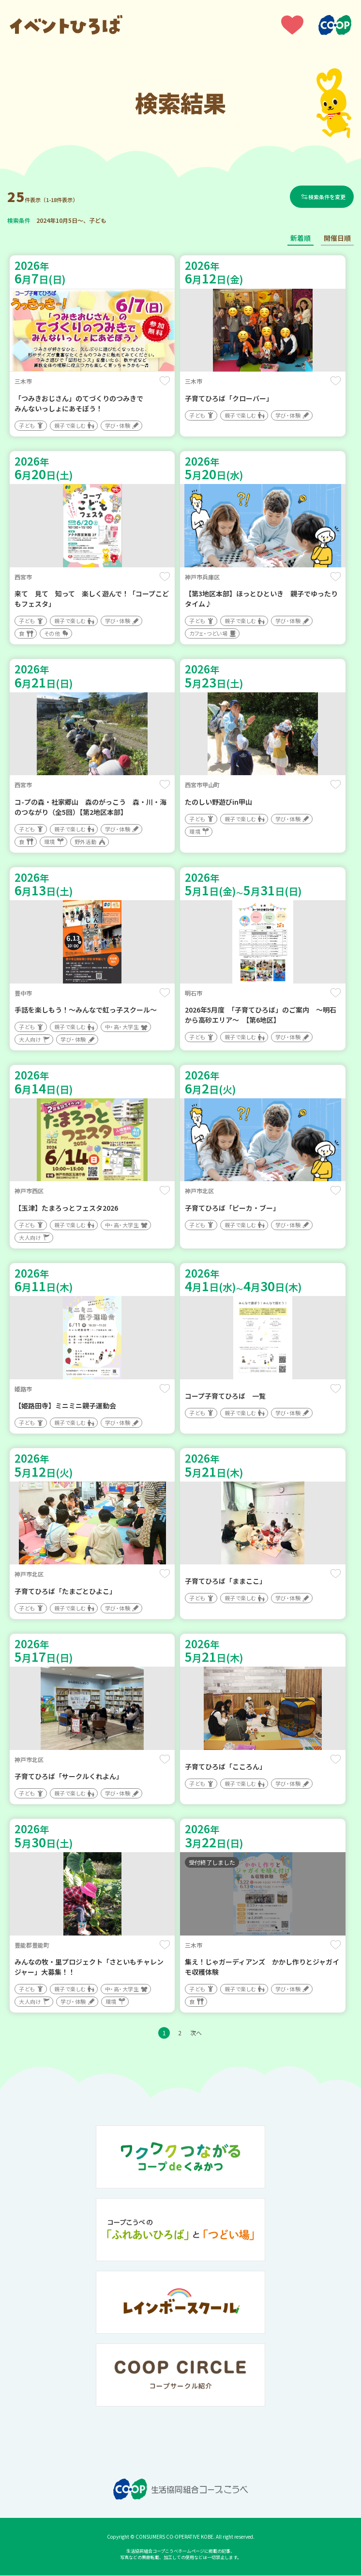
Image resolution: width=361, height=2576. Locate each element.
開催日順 (337, 239)
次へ (196, 2033)
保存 (165, 381)
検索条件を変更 (327, 197)
